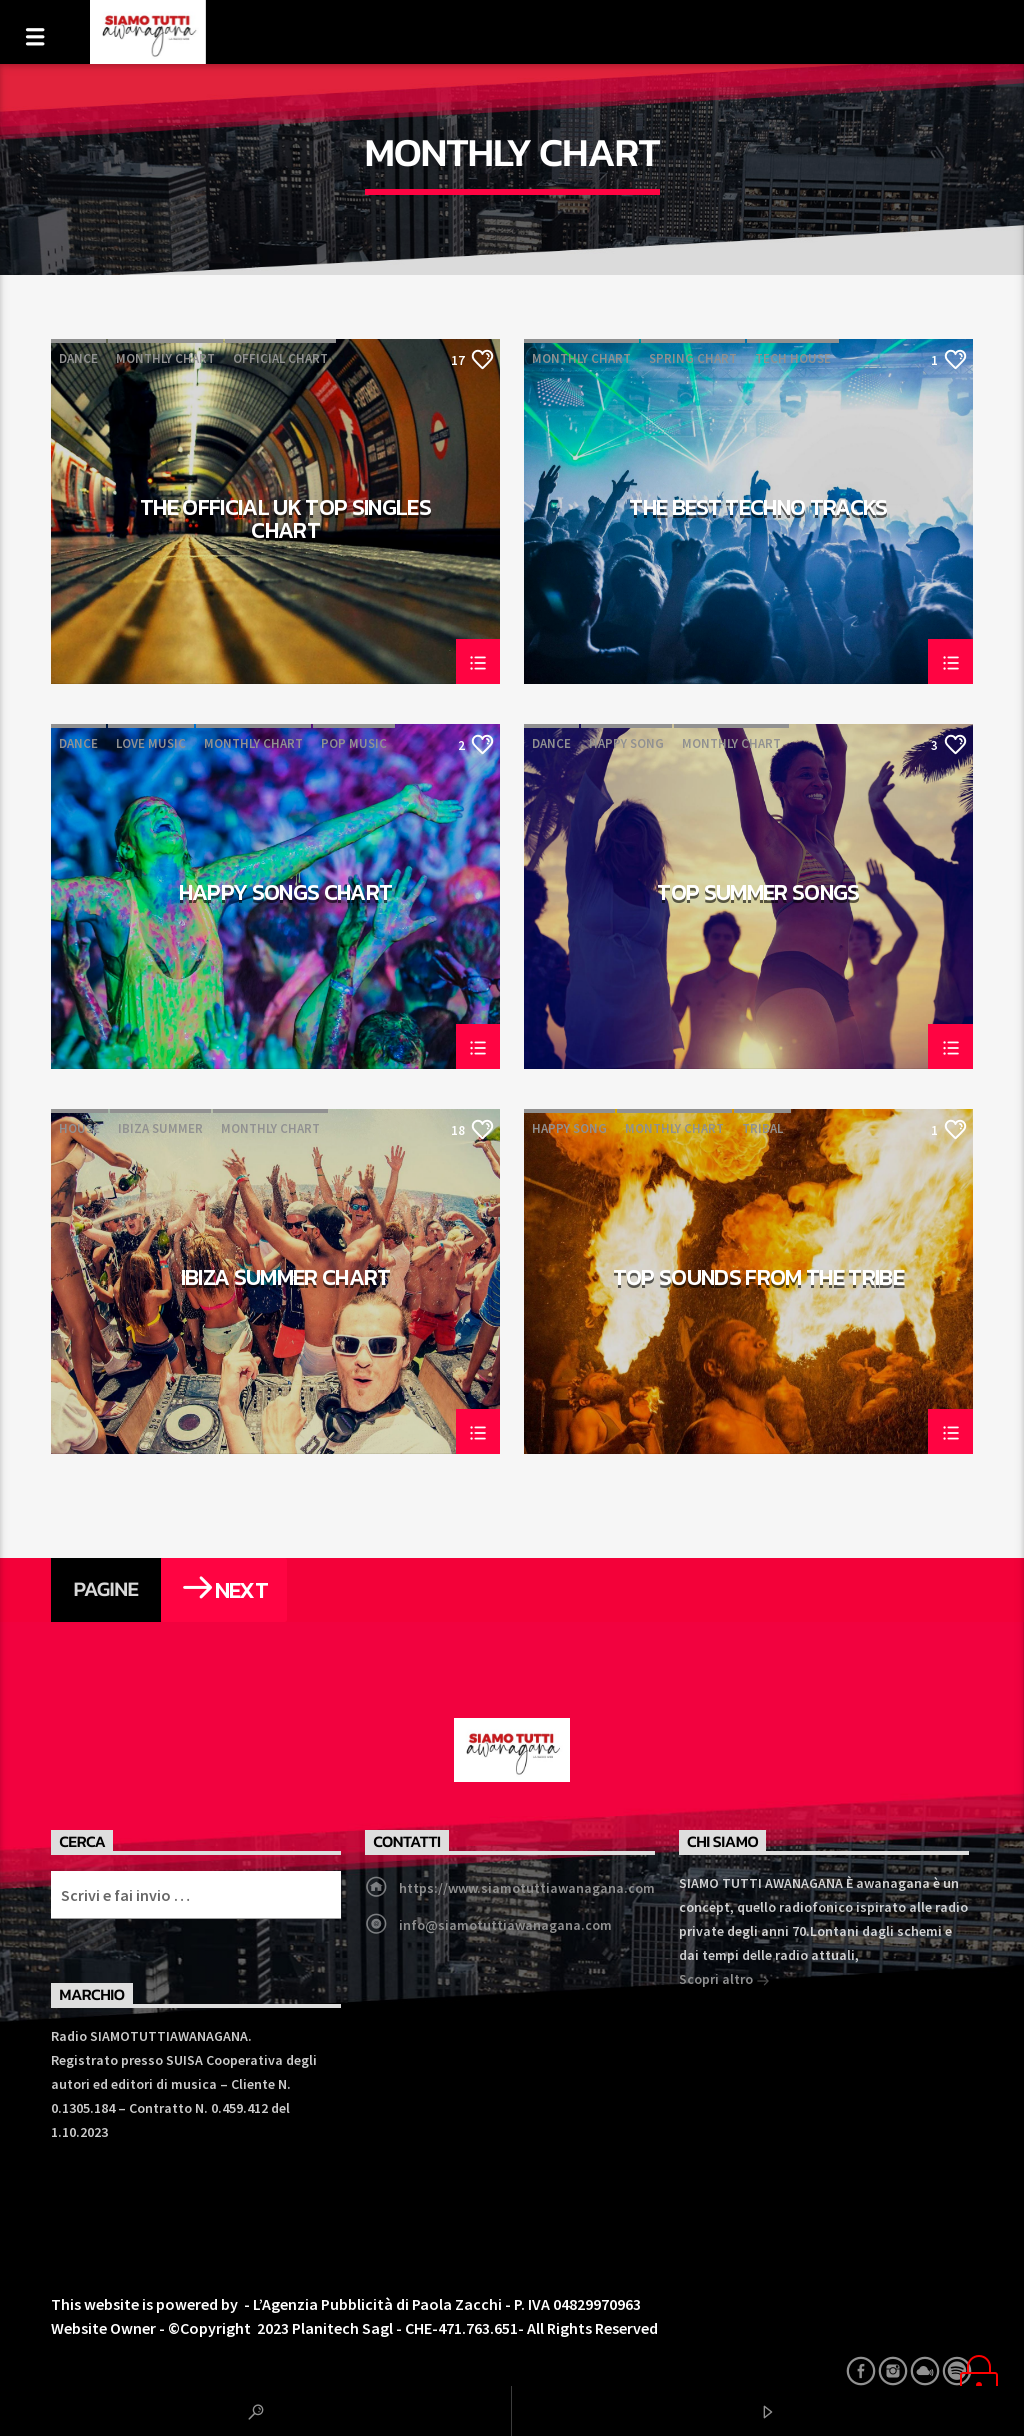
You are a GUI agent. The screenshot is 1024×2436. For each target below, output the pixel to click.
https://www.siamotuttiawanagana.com (527, 1888)
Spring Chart (693, 358)
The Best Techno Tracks (758, 510)
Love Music (151, 743)
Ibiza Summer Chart (286, 1280)
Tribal (762, 1128)
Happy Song (626, 743)
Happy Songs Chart (286, 895)
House (79, 1128)
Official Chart (280, 358)
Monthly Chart (165, 358)
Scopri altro (724, 1981)
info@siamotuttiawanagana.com (505, 1925)
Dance (78, 358)
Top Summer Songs (758, 895)
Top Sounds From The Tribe (758, 1280)
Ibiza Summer (160, 1128)
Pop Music (354, 743)
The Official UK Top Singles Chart (285, 518)
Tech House (793, 358)
